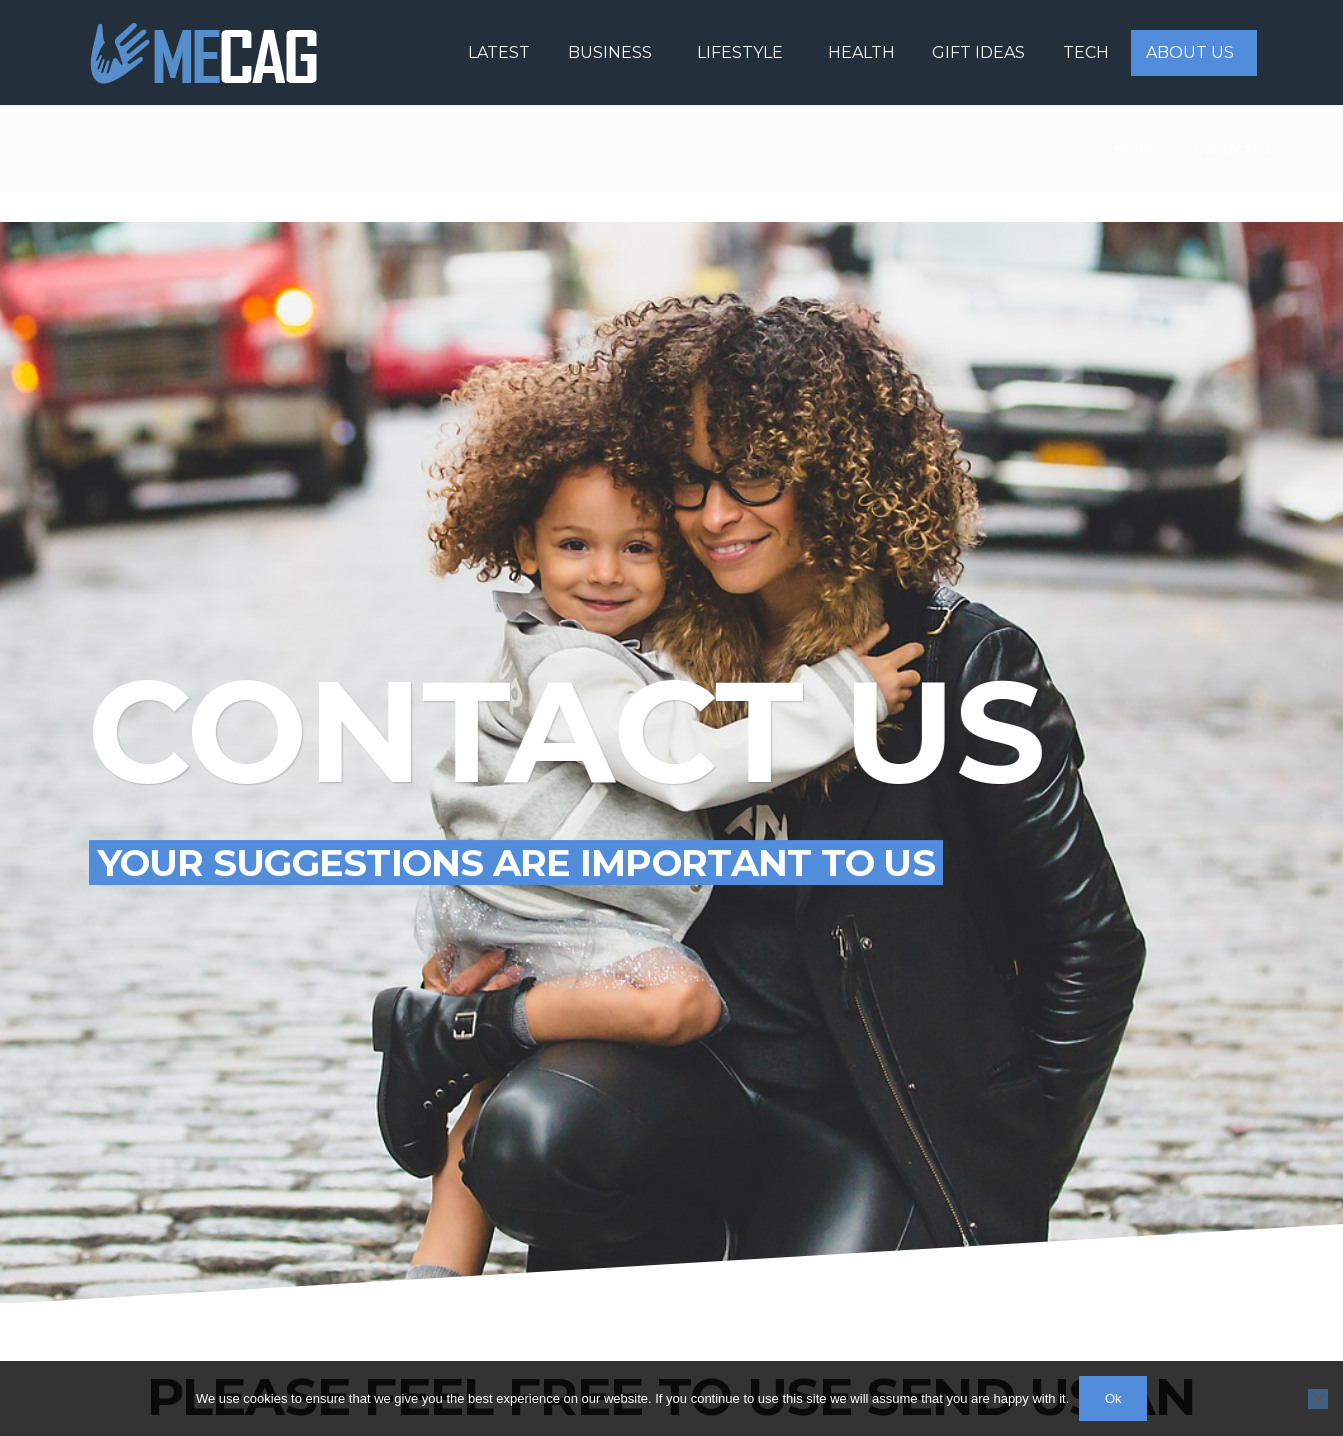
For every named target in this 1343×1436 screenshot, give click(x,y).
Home (1136, 148)
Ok (1113, 1398)
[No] (1318, 1399)
